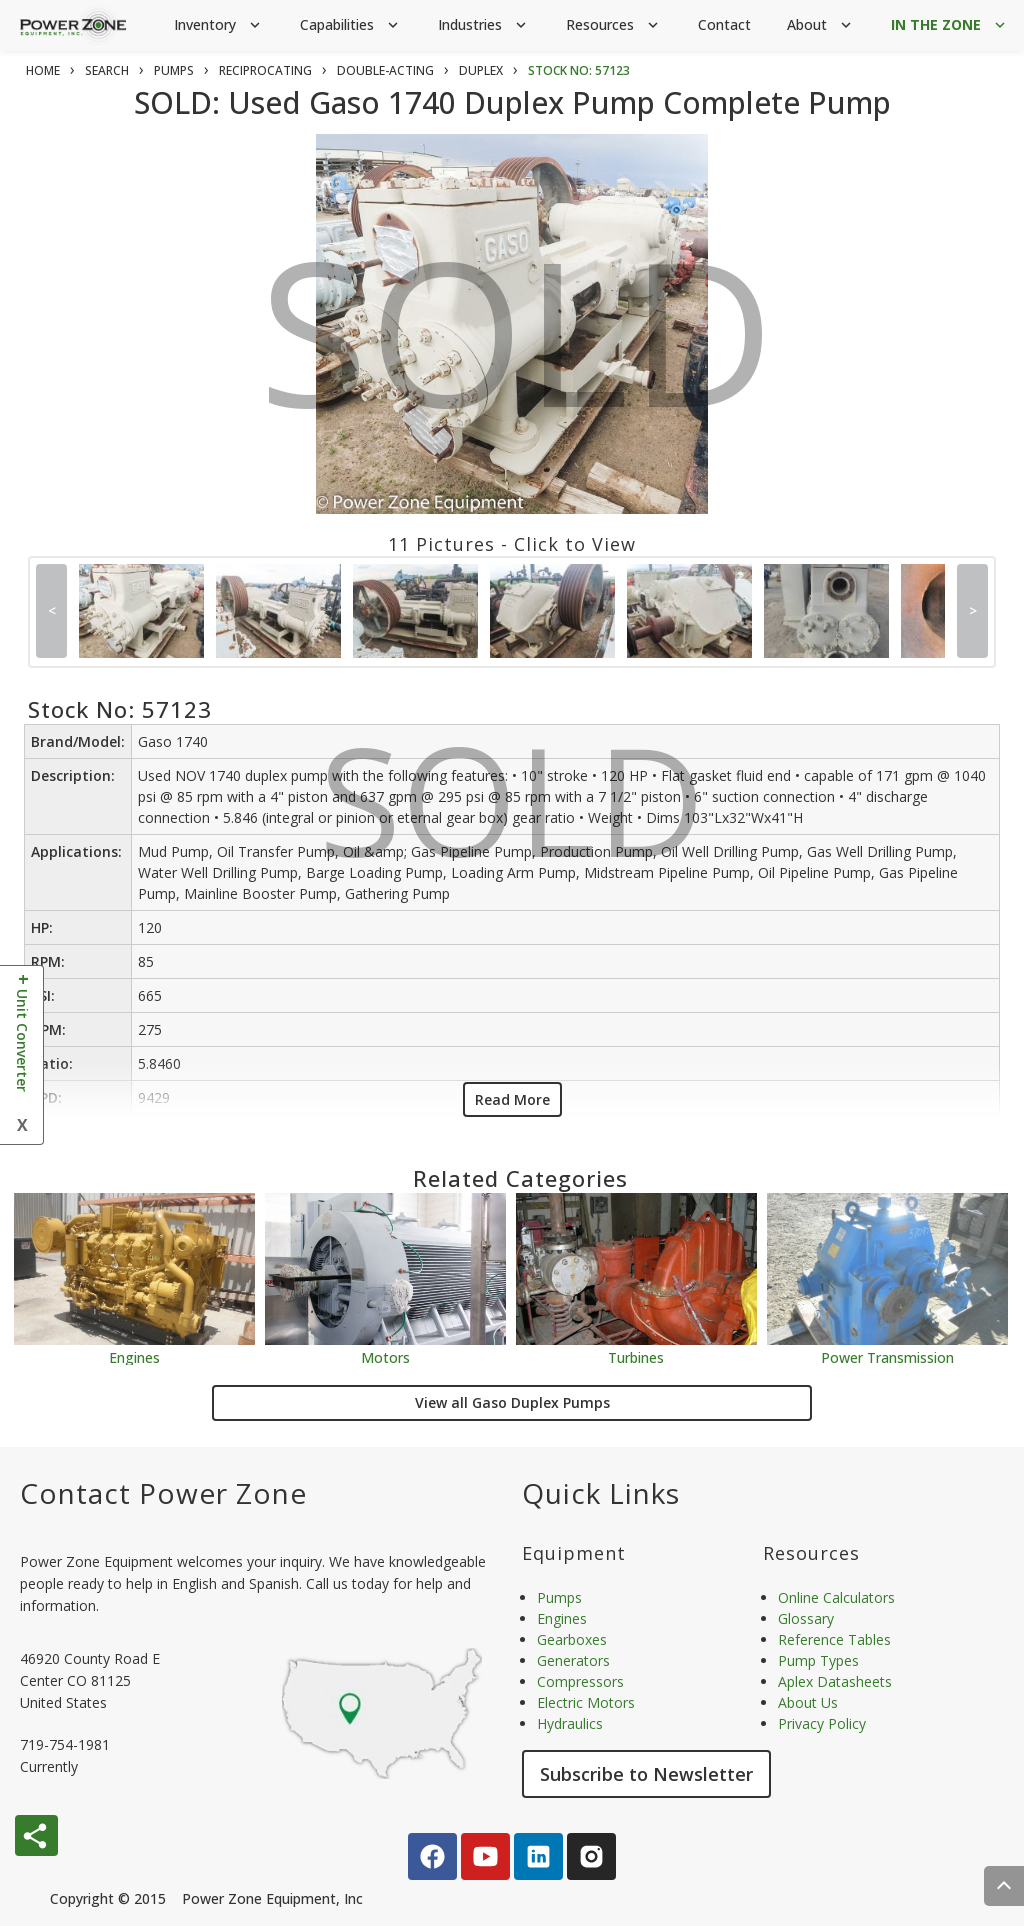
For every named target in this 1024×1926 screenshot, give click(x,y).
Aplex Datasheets (835, 1681)
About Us (808, 1702)
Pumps (559, 1597)
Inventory (219, 25)
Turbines (636, 1356)
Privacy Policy (822, 1723)
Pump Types (818, 1660)
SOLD (516, 348)
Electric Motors (586, 1702)
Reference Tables (834, 1639)
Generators (573, 1660)
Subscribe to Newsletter (646, 1774)
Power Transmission (887, 1356)
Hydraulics (570, 1723)
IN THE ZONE (950, 25)
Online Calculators (836, 1597)
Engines (134, 1356)
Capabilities (351, 25)
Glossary (806, 1618)
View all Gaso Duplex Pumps (512, 1402)
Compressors (580, 1681)
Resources (614, 25)
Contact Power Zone (163, 1493)
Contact (724, 24)
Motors (385, 1356)
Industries (484, 25)
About (821, 25)
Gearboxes (572, 1639)
